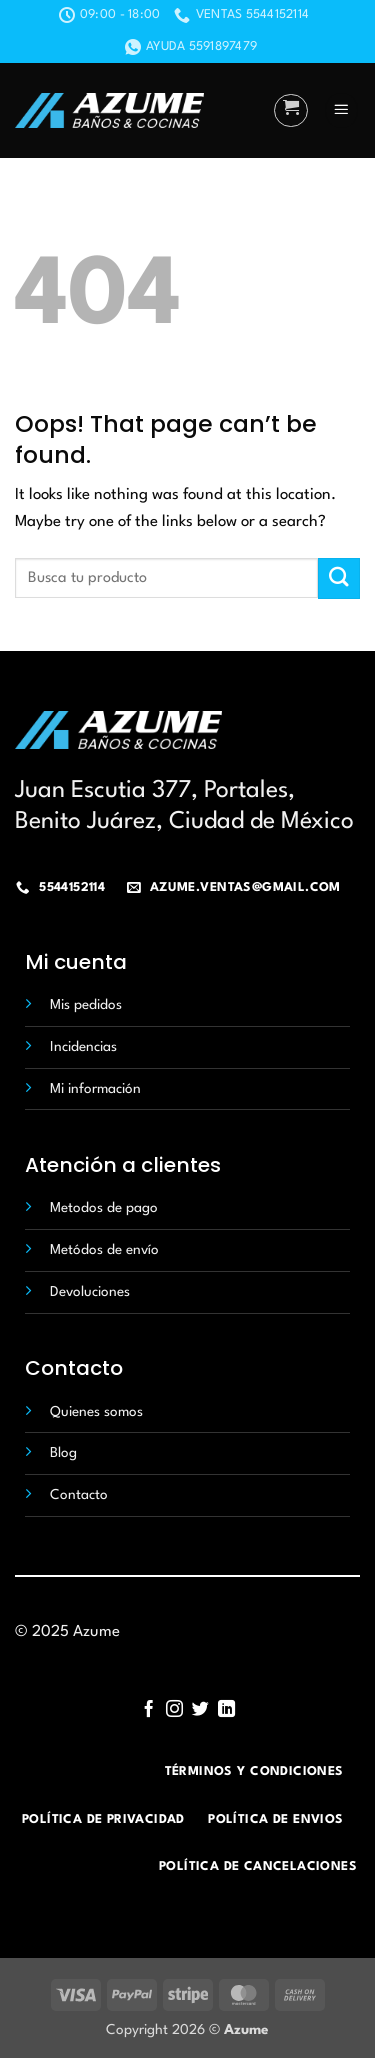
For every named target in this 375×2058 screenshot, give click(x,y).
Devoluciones (90, 1292)
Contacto (79, 1495)
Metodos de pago (104, 1208)
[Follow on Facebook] (148, 1710)
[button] (291, 111)
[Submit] (339, 578)
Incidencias (83, 1047)
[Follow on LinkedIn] (225, 1710)
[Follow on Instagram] (174, 1710)
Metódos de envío (104, 1250)
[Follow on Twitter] (200, 1710)
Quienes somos (96, 1412)
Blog (63, 1453)
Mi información (95, 1089)
